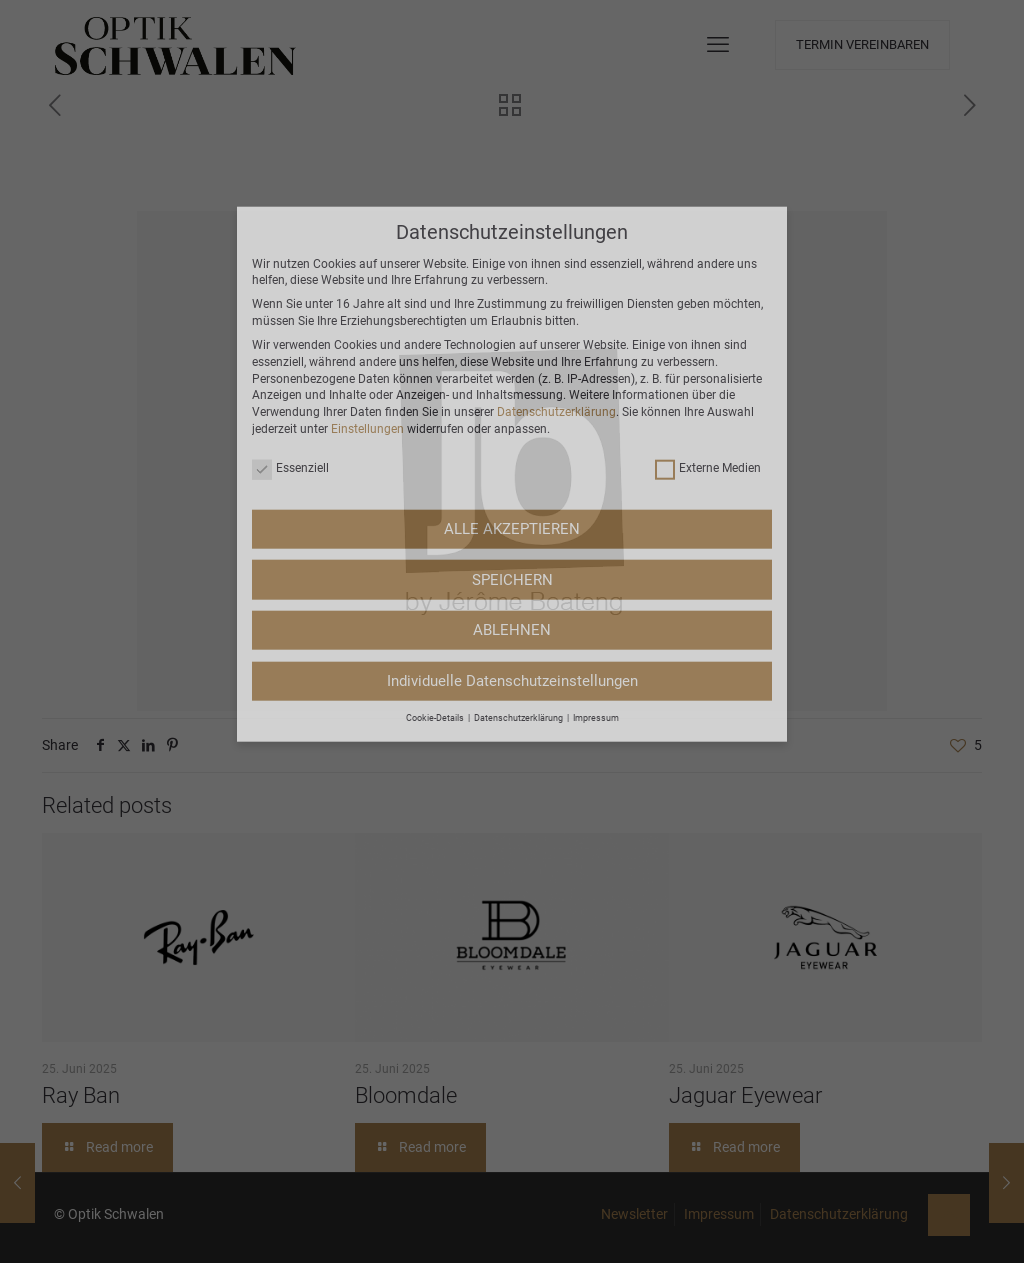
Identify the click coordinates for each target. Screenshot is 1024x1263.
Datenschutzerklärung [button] (519, 478)
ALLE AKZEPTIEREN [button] (512, 289)
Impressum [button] (596, 478)
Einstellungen (367, 189)
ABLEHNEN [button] (512, 390)
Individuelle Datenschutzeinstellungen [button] (512, 441)
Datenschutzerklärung (556, 173)
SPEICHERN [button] (512, 340)
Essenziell (290, 229)
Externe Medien (708, 229)
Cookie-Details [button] (436, 478)
